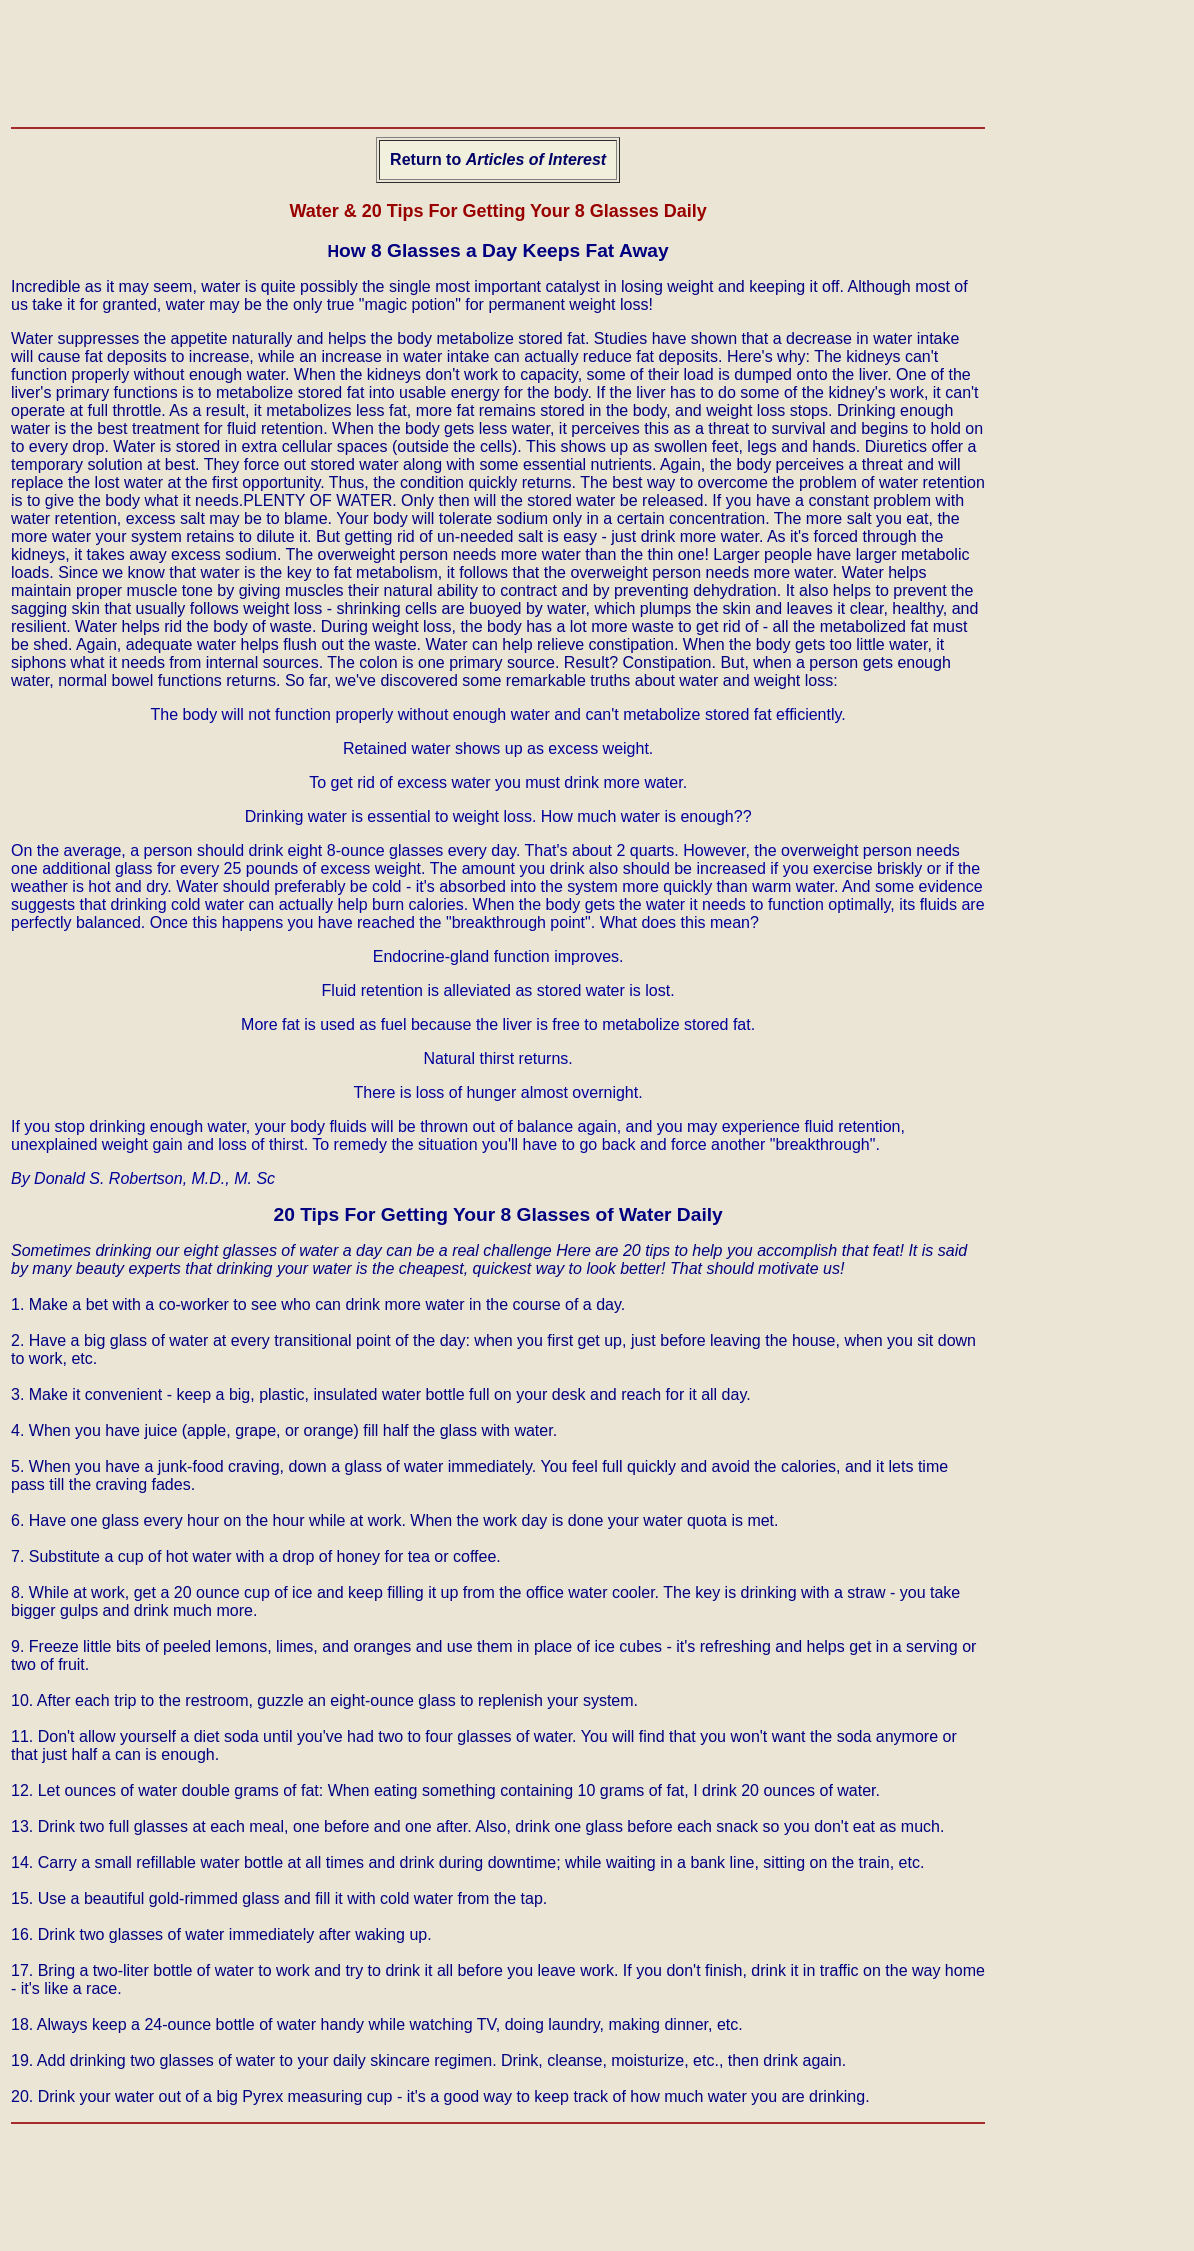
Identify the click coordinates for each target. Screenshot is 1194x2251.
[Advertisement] (375, 56)
